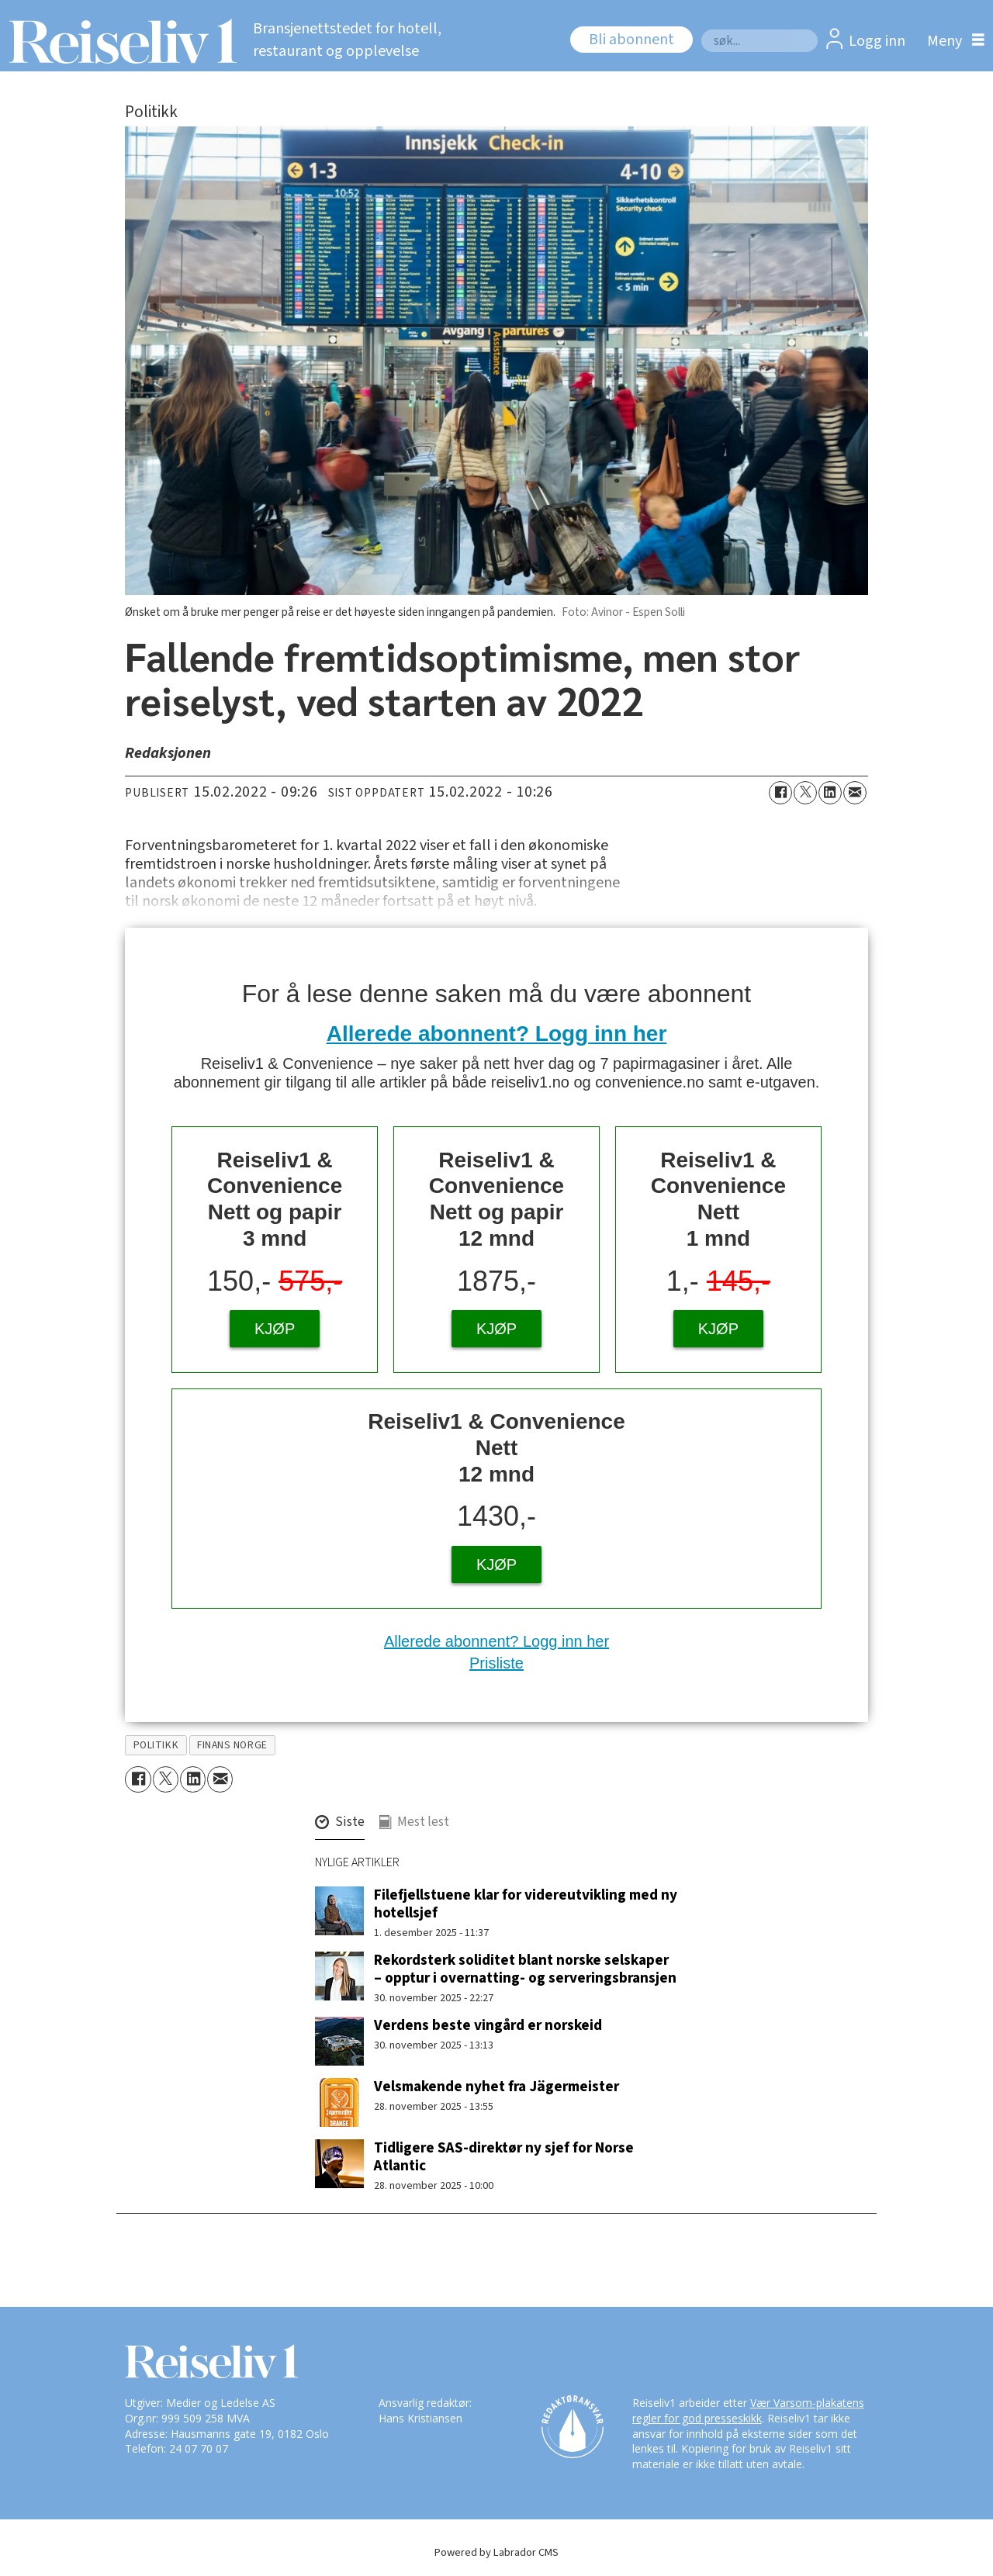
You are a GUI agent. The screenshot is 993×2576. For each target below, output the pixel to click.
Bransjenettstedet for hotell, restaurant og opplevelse (347, 40)
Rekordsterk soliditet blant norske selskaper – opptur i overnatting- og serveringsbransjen (525, 1969)
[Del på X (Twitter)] (805, 792)
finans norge (232, 1745)
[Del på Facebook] (780, 792)
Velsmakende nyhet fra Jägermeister (496, 2086)
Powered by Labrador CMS (496, 2552)
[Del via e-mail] (855, 792)
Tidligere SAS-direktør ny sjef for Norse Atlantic (504, 2157)
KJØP (274, 1328)
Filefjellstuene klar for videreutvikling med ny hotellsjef (525, 1904)
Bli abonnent (631, 39)
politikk (155, 1745)
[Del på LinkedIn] (830, 792)
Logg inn (877, 41)
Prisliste (496, 1663)
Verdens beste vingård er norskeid (488, 2025)
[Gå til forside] (118, 41)
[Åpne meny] (952, 40)
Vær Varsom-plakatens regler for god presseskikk (748, 2410)
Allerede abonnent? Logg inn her (497, 1034)
